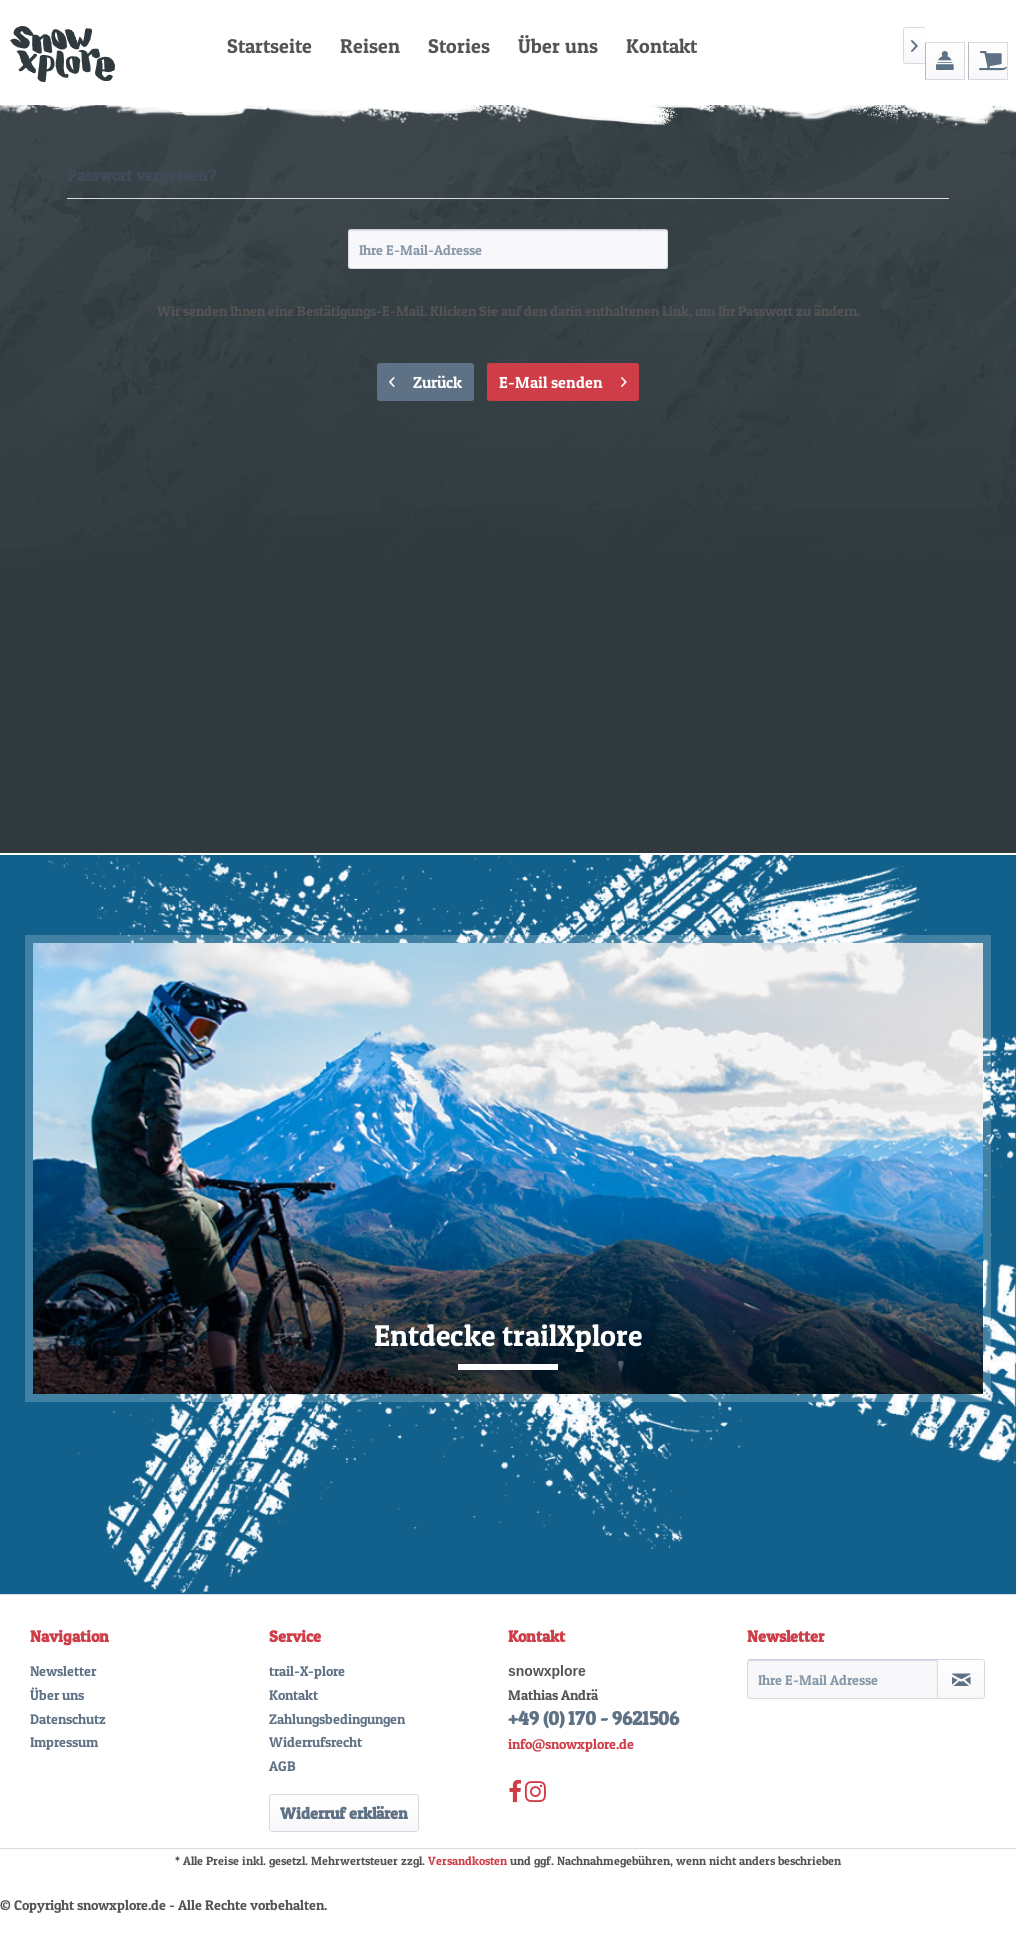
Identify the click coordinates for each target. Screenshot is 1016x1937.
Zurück (425, 379)
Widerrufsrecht (315, 1741)
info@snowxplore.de (571, 1743)
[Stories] (459, 46)
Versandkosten (467, 1860)
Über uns (57, 1694)
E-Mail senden (563, 379)
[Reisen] (370, 46)
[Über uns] (558, 46)
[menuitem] (269, 46)
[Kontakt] (661, 46)
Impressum (64, 1741)
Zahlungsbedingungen (337, 1718)
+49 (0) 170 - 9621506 (593, 1718)
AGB (282, 1765)
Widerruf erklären (344, 1813)
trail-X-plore (307, 1670)
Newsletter (63, 1670)
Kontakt (293, 1694)
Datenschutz (68, 1718)
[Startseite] (269, 46)
